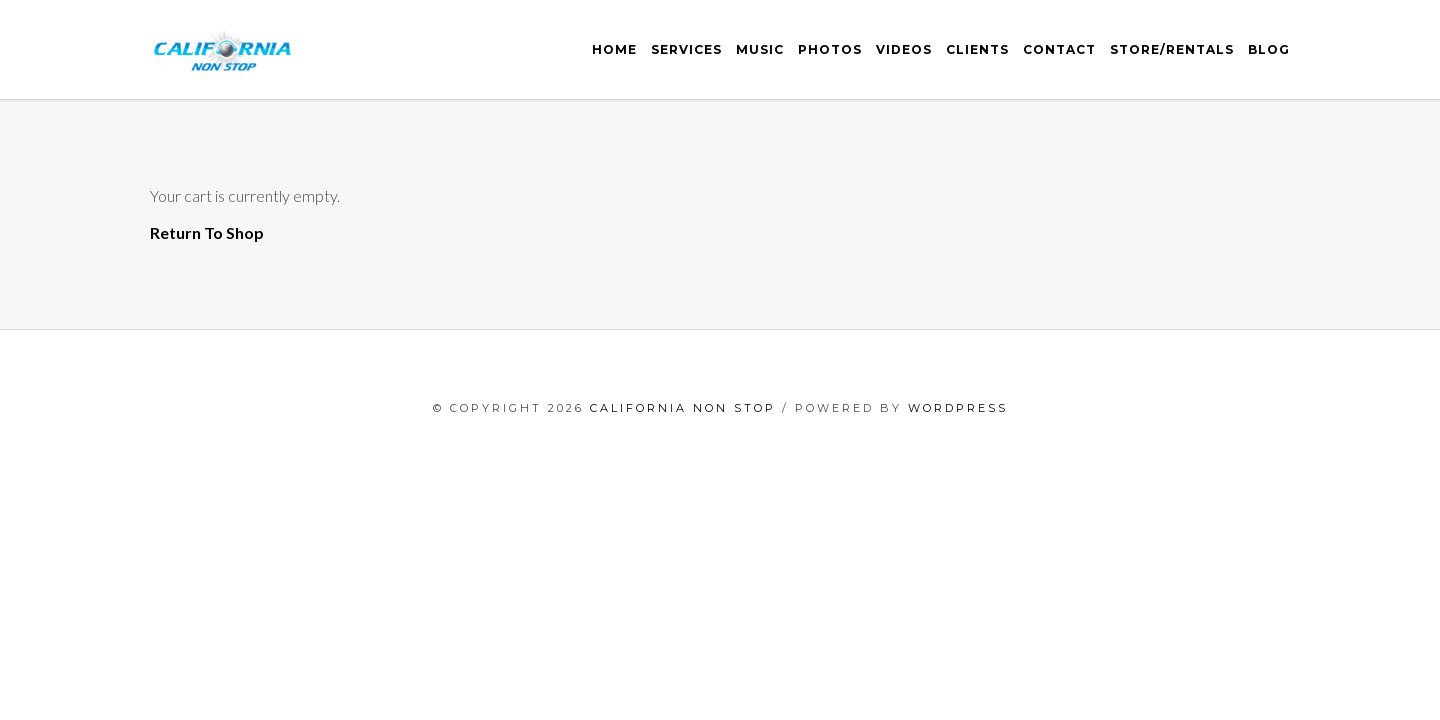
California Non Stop (683, 408)
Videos (904, 49)
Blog (1269, 49)
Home (614, 49)
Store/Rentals (1172, 49)
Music (760, 49)
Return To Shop (207, 232)
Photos (830, 49)
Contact (1059, 49)
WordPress (958, 408)
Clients (977, 49)
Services (686, 49)
